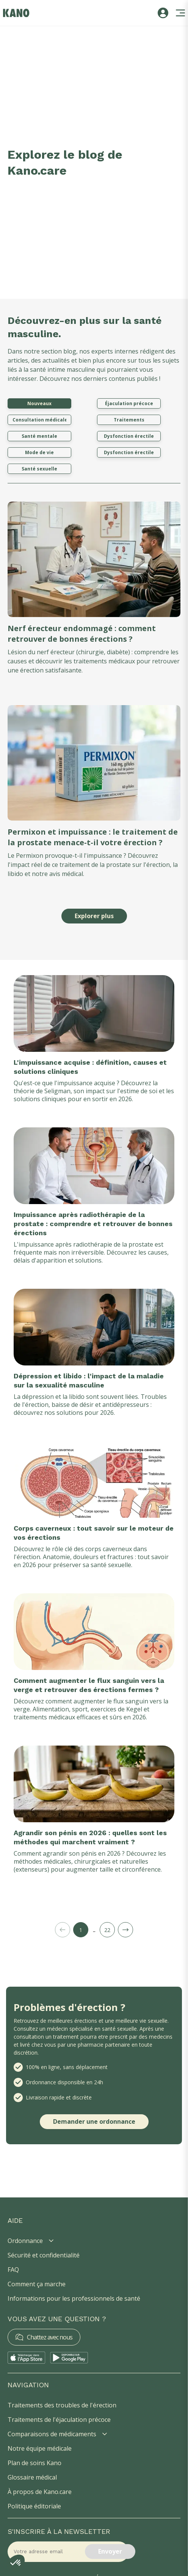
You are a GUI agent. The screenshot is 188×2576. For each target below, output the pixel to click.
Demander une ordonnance (94, 2121)
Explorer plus (94, 916)
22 (107, 1930)
